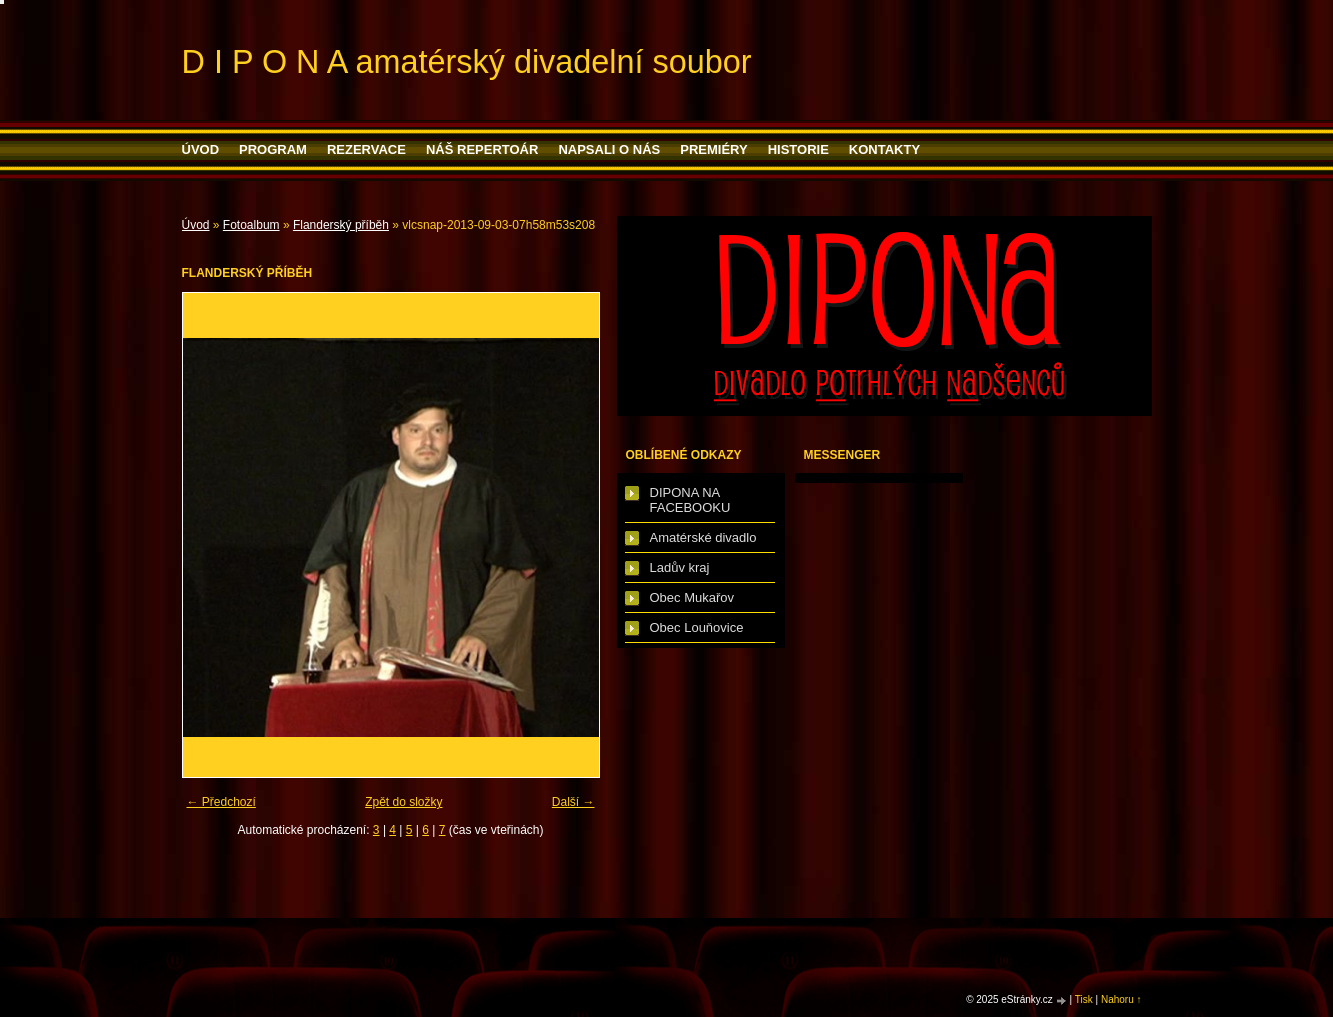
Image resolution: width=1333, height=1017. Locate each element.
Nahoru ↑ (1121, 999)
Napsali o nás (609, 149)
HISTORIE (798, 149)
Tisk (1084, 999)
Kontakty (884, 149)
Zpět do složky (403, 802)
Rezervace (366, 149)
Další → (573, 802)
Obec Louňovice (697, 627)
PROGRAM (273, 149)
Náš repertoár (482, 149)
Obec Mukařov (692, 597)
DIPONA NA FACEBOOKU (690, 500)
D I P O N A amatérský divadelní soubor (467, 62)
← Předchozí (221, 802)
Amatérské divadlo (703, 537)
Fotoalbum (251, 225)
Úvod (201, 149)
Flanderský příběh (341, 225)
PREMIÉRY (713, 149)
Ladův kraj (680, 567)
